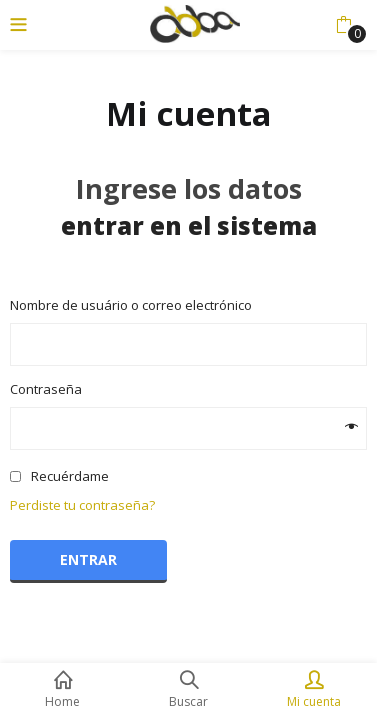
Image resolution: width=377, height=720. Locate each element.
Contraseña (51, 389)
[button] (343, 25)
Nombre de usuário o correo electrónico (136, 305)
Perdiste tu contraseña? (82, 505)
